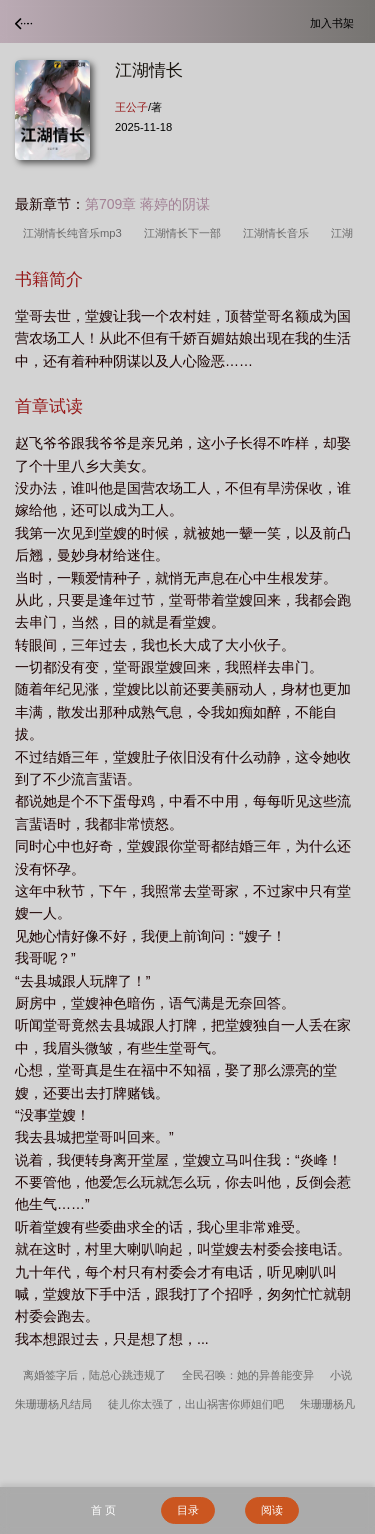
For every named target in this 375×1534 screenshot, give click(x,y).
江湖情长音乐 (279, 233)
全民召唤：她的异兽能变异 (248, 1375)
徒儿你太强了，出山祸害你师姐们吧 (196, 1404)
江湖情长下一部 (185, 233)
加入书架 (335, 22)
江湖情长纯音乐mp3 (75, 233)
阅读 (272, 1510)
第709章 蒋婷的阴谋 (147, 204)
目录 (188, 1510)
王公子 (131, 107)
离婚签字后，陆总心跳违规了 (94, 1375)
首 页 (103, 1510)
